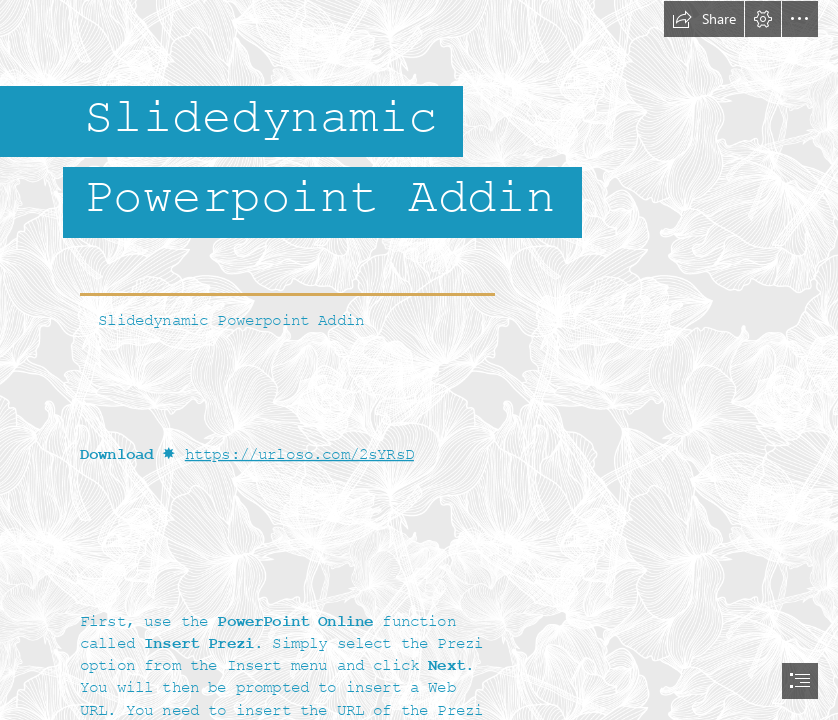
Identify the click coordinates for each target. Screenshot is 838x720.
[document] (419, 360)
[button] (704, 19)
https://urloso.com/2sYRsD (299, 455)
